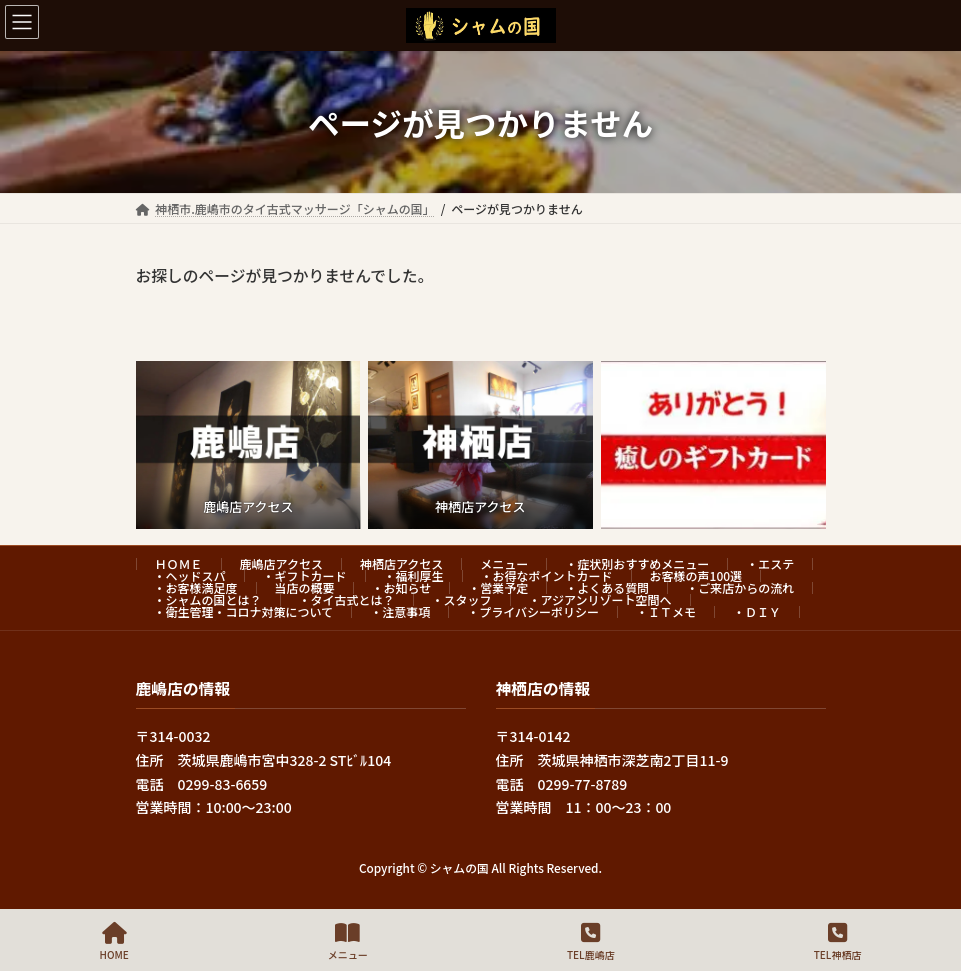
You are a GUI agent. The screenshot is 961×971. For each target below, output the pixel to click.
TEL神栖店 (838, 941)
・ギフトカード (305, 575)
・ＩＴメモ (666, 611)
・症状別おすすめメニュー (637, 563)
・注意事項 (400, 611)
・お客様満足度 (196, 587)
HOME (114, 941)
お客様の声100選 (696, 575)
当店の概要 (305, 587)
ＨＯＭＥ (179, 563)
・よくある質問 (607, 587)
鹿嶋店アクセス (281, 563)
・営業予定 (498, 587)
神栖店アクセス (401, 563)
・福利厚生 (414, 575)
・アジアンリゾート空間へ (600, 599)
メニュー (504, 563)
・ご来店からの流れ (740, 587)
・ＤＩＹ (757, 611)
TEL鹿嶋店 (591, 941)
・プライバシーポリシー (533, 611)
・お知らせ (402, 587)
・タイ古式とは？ (347, 599)
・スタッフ (462, 599)
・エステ (770, 563)
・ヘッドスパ (190, 575)
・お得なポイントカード (547, 575)
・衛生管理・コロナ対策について (244, 611)
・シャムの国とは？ (208, 599)
